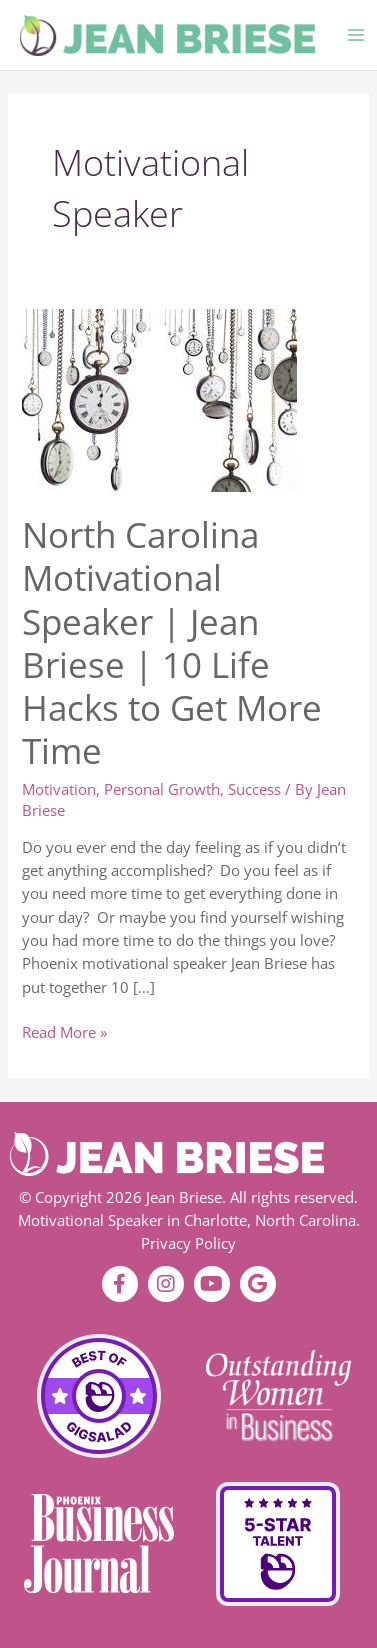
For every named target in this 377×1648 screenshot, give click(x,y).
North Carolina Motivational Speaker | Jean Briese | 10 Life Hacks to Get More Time (172, 642)
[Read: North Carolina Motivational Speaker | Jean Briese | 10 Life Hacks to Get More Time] (159, 398)
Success (254, 789)
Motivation (59, 789)
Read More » (64, 1031)
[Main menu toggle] (356, 35)
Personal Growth (162, 789)
